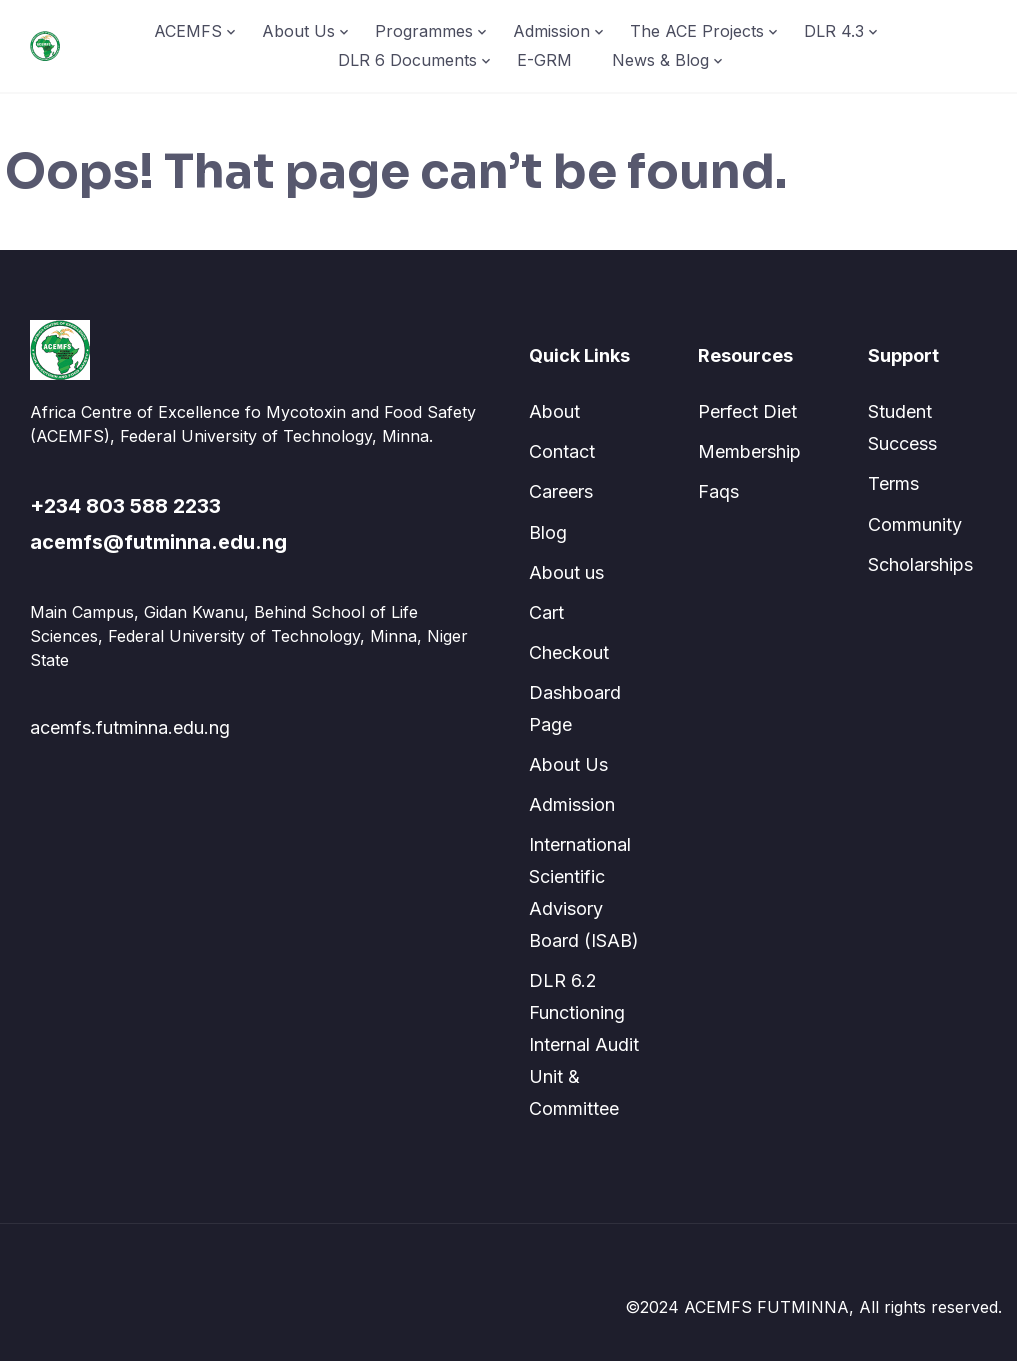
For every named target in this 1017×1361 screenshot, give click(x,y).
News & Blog (660, 60)
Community (915, 524)
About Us (298, 31)
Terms (893, 483)
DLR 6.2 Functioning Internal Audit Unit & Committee (584, 1044)
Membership (749, 451)
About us (566, 572)
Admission (551, 31)
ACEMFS (188, 31)
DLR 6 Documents (407, 60)
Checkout (569, 652)
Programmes (424, 31)
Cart (546, 612)
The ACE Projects (697, 31)
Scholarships (920, 564)
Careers (561, 491)
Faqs (718, 491)
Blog (548, 532)
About (554, 411)
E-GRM (544, 60)
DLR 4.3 (834, 31)
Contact (562, 451)
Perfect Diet (747, 411)
